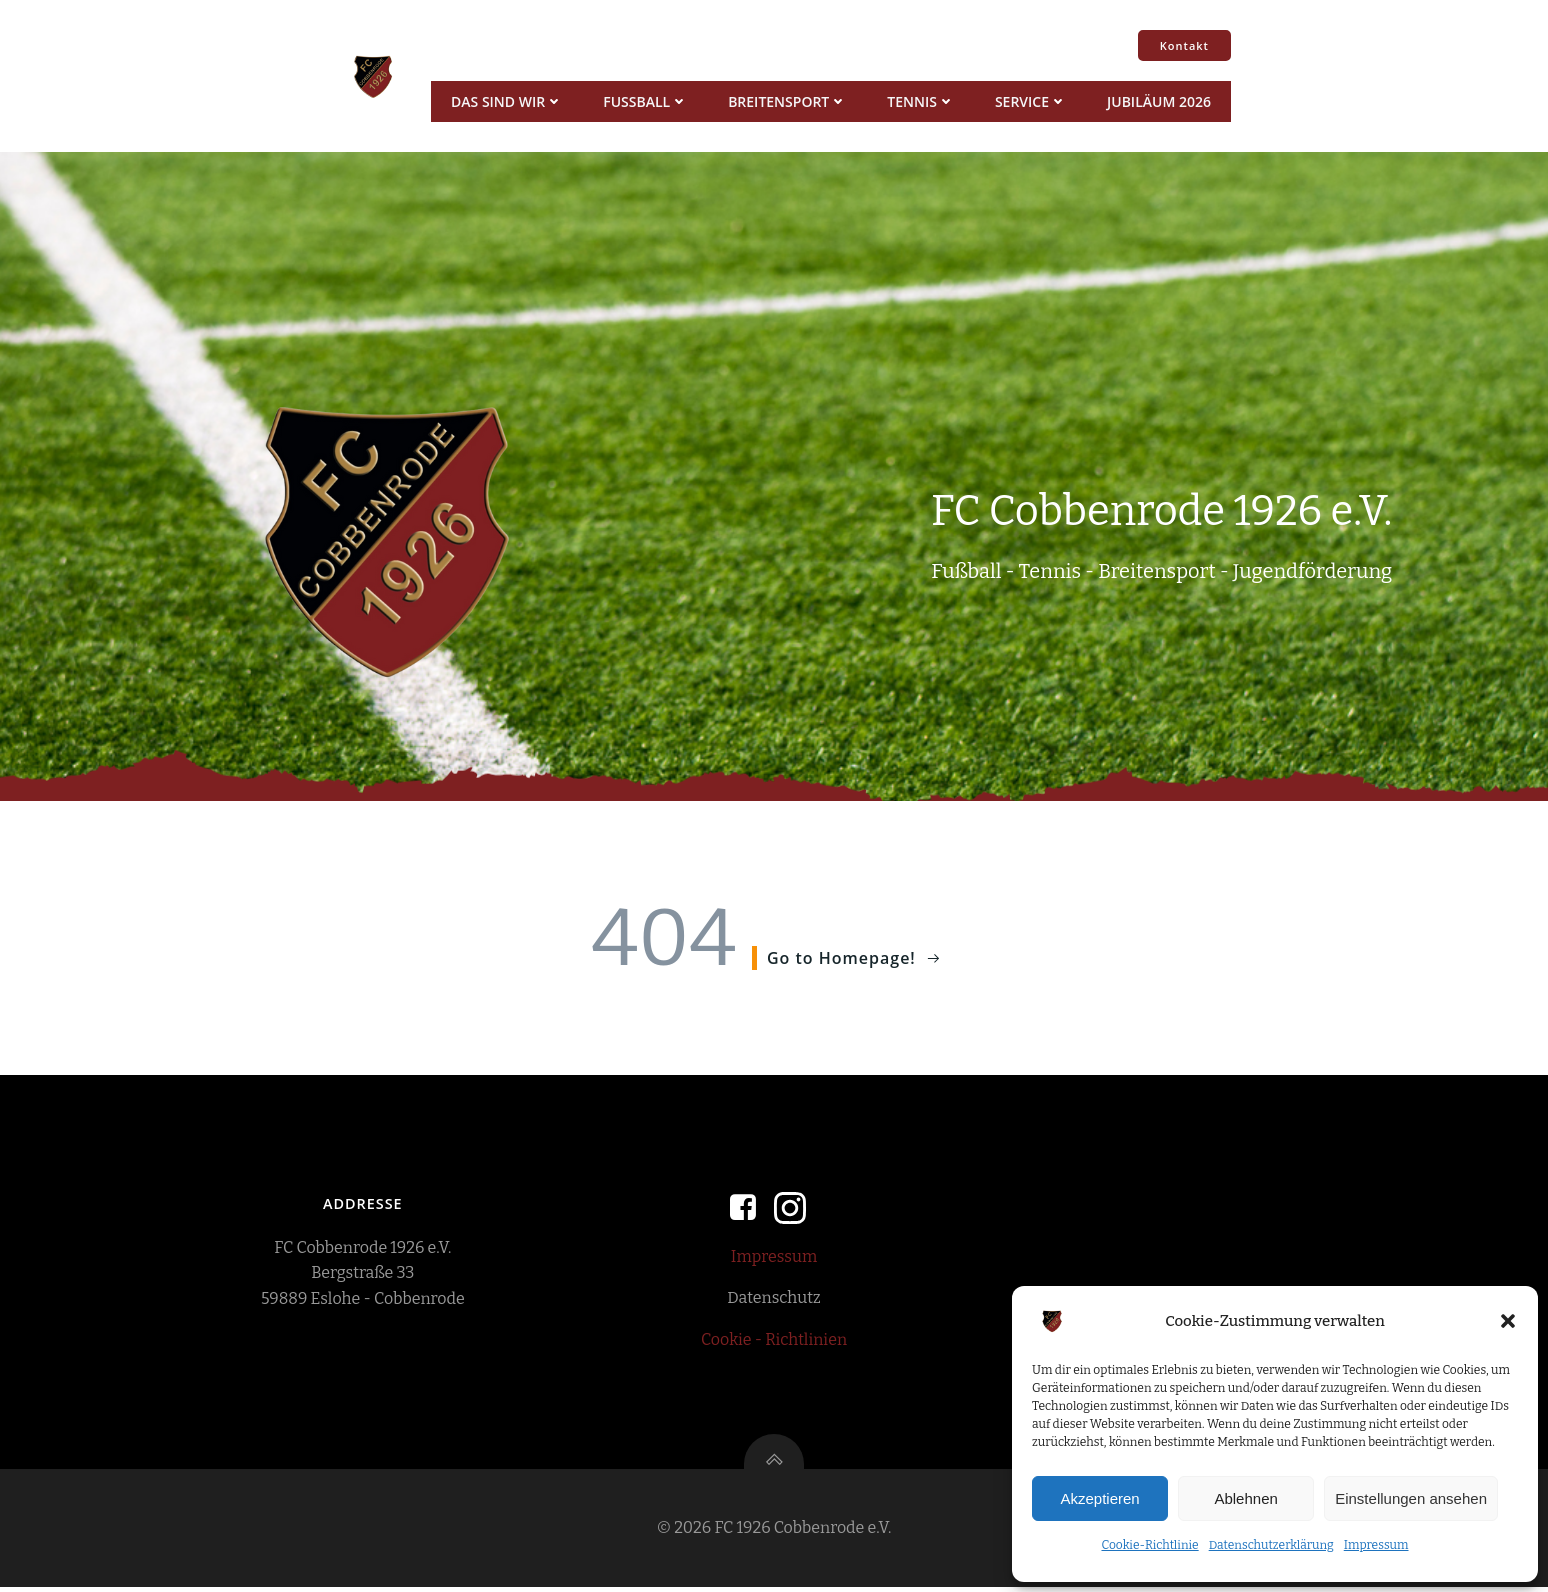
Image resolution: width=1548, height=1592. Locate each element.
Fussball (644, 101)
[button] (1508, 1321)
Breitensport (786, 101)
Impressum (1376, 1545)
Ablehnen (1245, 1498)
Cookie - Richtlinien (774, 1341)
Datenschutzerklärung (1271, 1545)
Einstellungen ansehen (1411, 1498)
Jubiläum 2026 (1158, 101)
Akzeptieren (1099, 1498)
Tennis (920, 101)
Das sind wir (506, 101)
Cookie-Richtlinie (1149, 1545)
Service (1030, 101)
